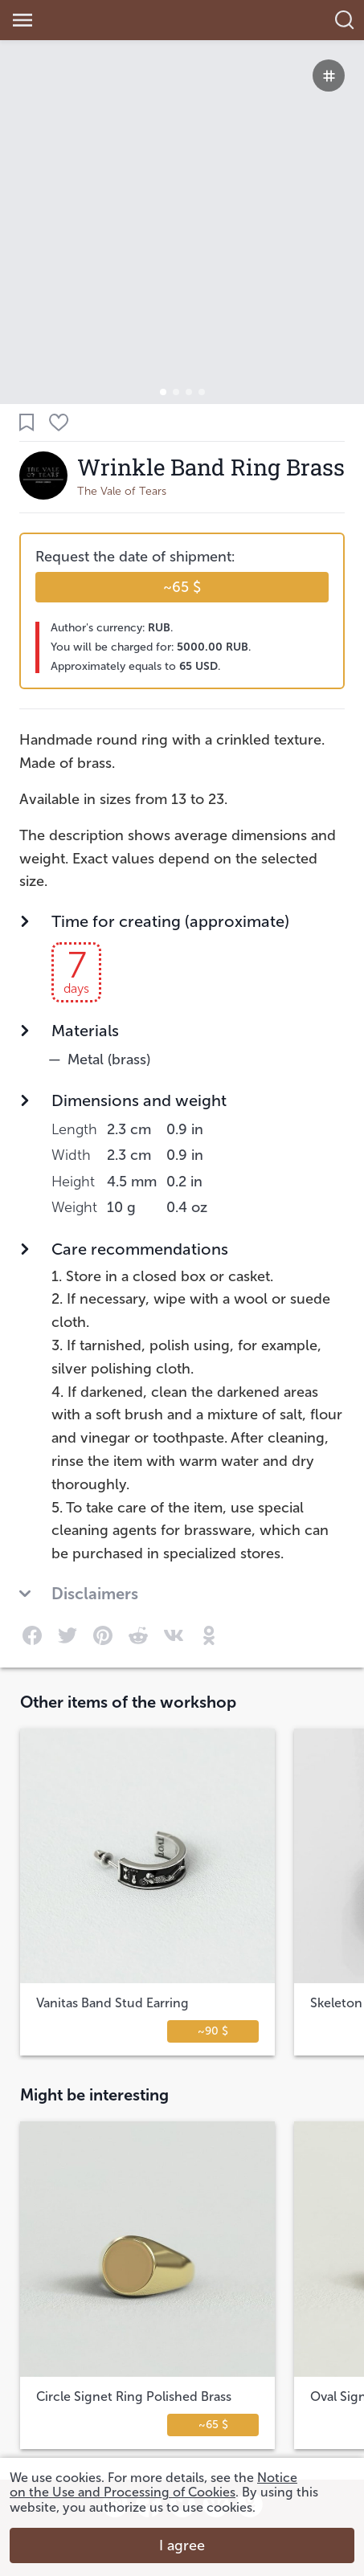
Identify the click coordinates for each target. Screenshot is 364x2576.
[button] (163, 392)
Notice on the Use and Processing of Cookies (153, 2485)
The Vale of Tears (121, 491)
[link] (108, 20)
